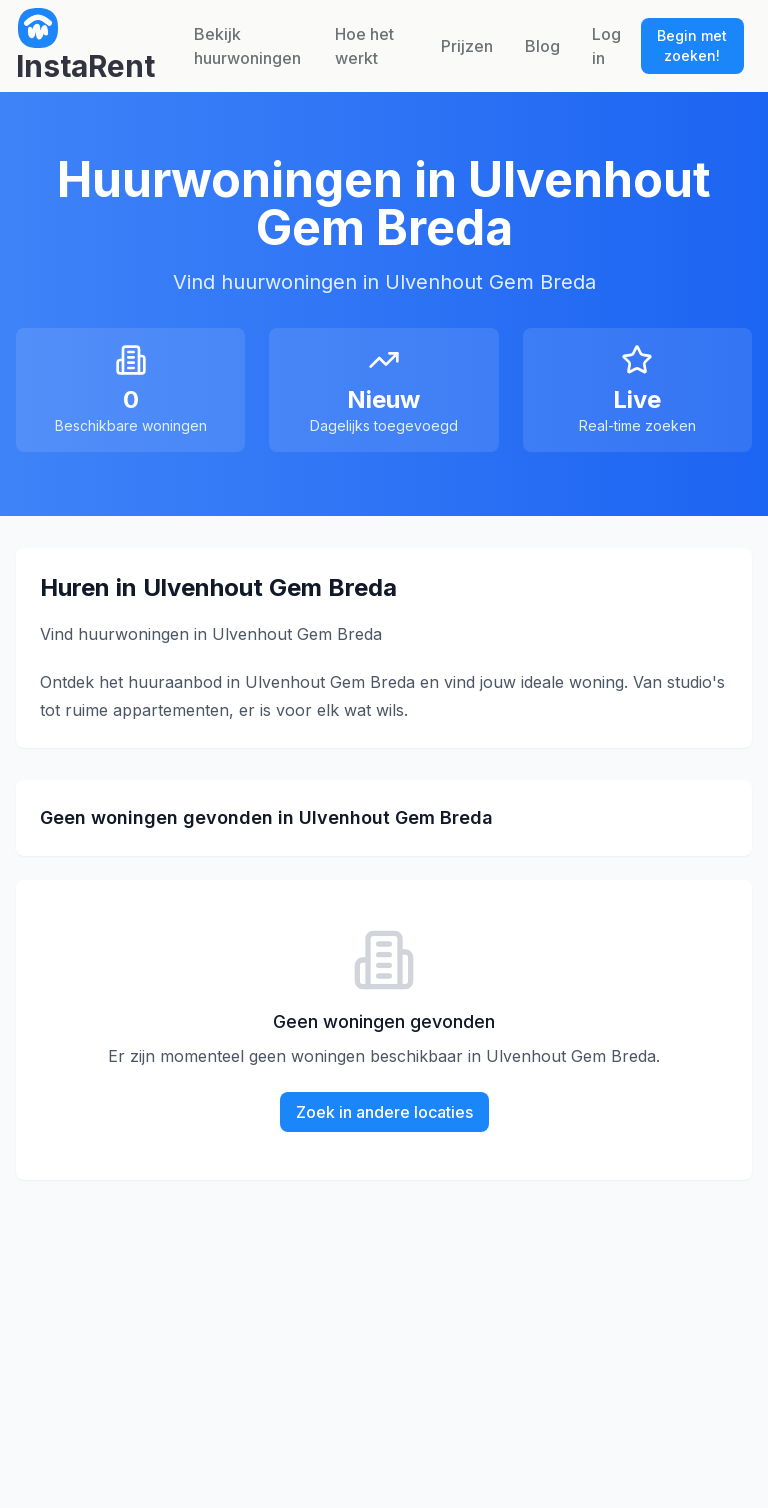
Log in (606, 46)
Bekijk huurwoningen (247, 46)
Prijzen (467, 46)
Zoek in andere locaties (384, 1112)
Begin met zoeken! (692, 45)
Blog (542, 46)
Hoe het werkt (364, 46)
